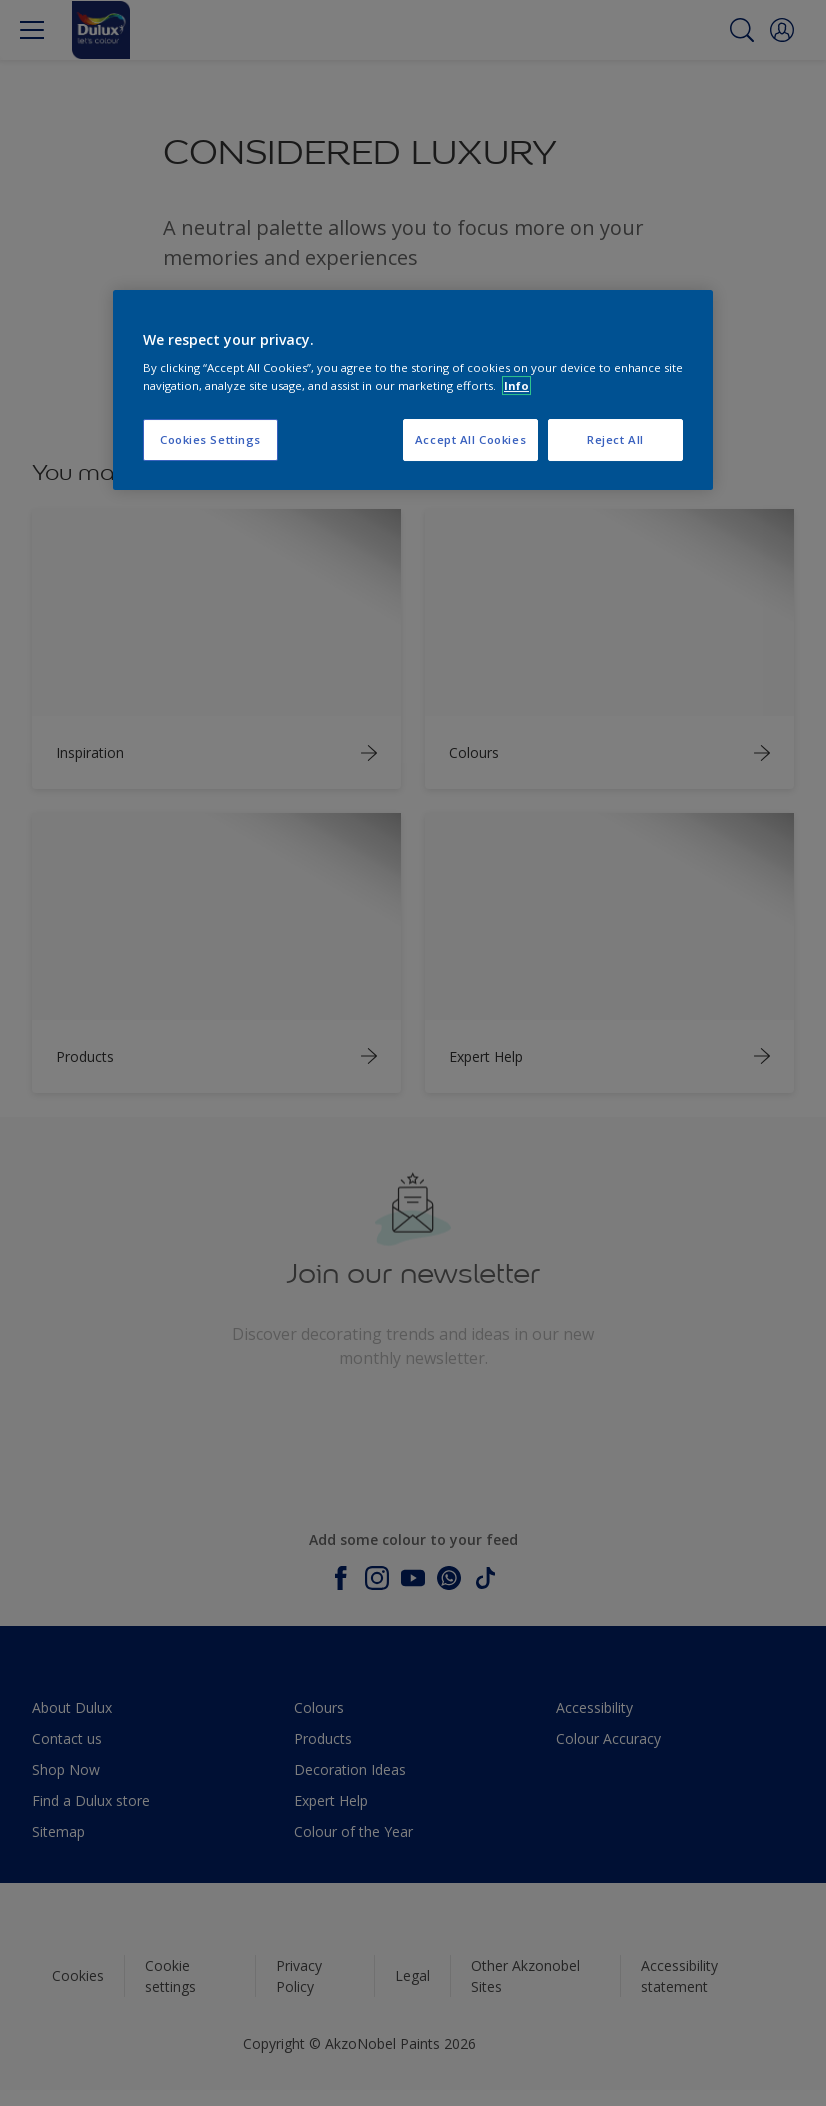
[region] (413, 390)
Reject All (615, 439)
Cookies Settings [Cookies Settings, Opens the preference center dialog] (210, 439)
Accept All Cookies (470, 439)
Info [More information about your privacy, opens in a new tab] (516, 385)
